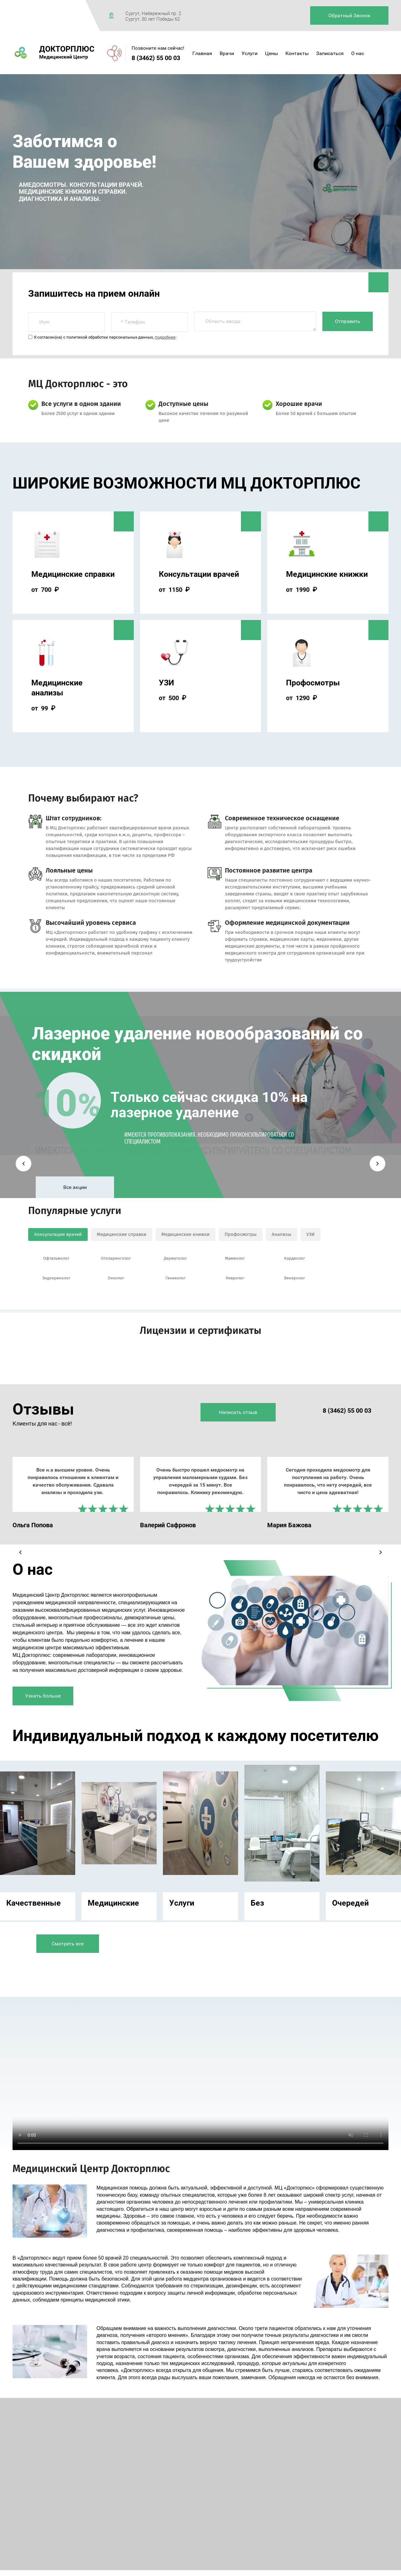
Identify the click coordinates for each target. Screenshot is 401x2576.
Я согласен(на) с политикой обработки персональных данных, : (105, 337)
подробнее (165, 337)
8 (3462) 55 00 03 (156, 58)
